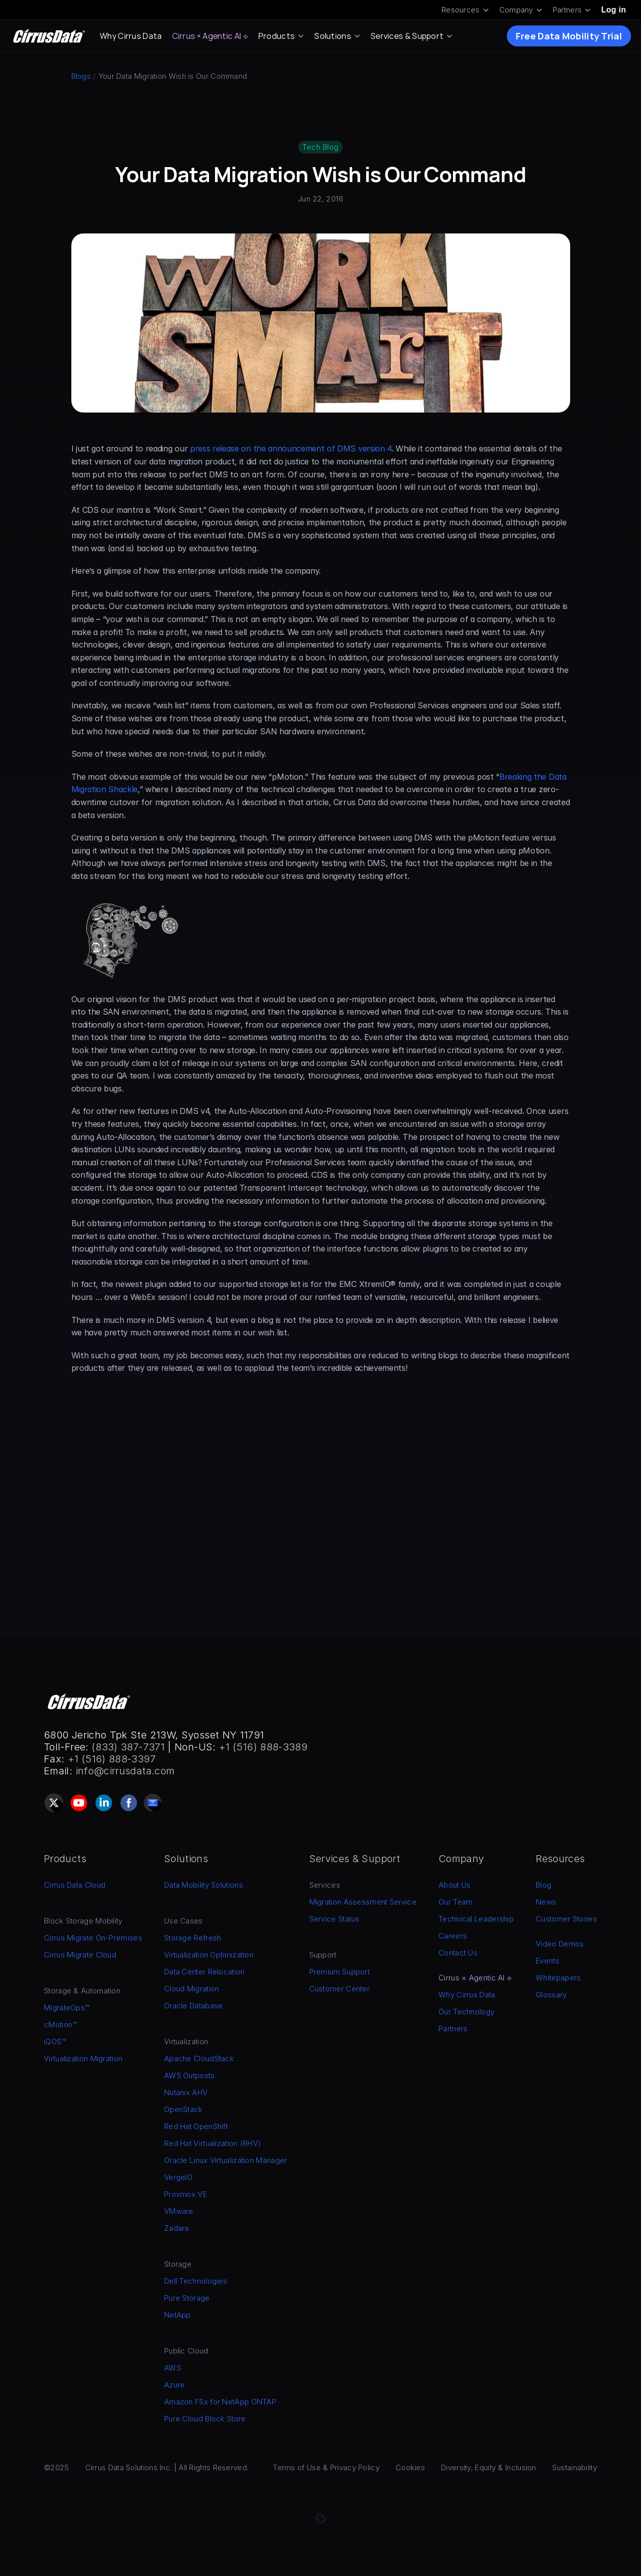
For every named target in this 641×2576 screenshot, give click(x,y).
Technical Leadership (476, 1919)
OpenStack (183, 2109)
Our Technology (466, 2011)
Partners (452, 2028)
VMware (179, 2211)
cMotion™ (60, 2024)
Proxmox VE (185, 2194)
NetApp (177, 2315)
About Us (454, 1885)
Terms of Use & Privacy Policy (326, 2467)
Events (547, 1960)
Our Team (455, 1902)
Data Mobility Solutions (203, 1885)
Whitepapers (558, 1977)
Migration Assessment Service (363, 1902)
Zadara (176, 2228)
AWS (172, 2367)
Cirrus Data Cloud (74, 1885)
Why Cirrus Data (131, 35)
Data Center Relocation (204, 1971)
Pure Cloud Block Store (205, 2418)
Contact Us (457, 1952)
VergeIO (178, 2177)
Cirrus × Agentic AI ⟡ (210, 35)
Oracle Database (193, 2005)
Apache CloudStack (199, 2058)
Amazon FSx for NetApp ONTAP (220, 2401)
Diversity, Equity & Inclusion (488, 2467)
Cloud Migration (191, 1988)
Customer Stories (566, 1919)
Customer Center (339, 1988)
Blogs (81, 76)
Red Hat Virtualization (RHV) (212, 2143)
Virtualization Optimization (208, 1954)
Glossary (551, 1994)
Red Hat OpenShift (196, 2126)
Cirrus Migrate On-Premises (93, 1937)
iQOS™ (55, 2041)
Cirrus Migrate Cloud (80, 1954)
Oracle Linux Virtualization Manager (225, 2160)
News (546, 1902)
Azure (174, 2384)
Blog (543, 1885)
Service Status (334, 1919)
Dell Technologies (195, 2281)
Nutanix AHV (186, 2092)
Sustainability (574, 2467)
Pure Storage (187, 2298)
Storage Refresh (192, 1937)
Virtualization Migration (83, 2058)
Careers (452, 1935)
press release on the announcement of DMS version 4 (291, 448)
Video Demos (560, 1943)
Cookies (410, 2467)
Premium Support (339, 1971)
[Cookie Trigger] (321, 2518)
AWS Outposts (189, 2075)
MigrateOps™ (66, 2007)
